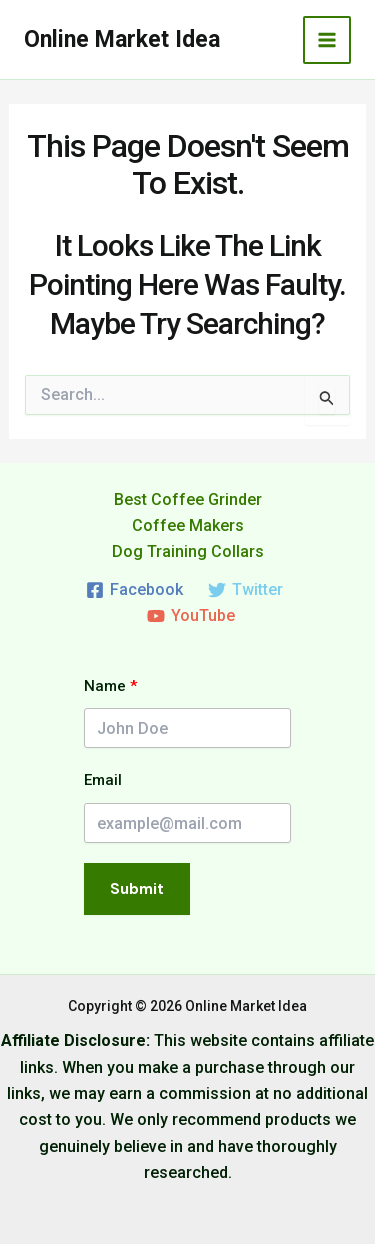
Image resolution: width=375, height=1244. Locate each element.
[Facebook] (135, 590)
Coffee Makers (188, 525)
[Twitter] (246, 590)
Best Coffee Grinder (188, 499)
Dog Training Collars (188, 551)
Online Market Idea (122, 39)
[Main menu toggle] (327, 40)
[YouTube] (190, 616)
